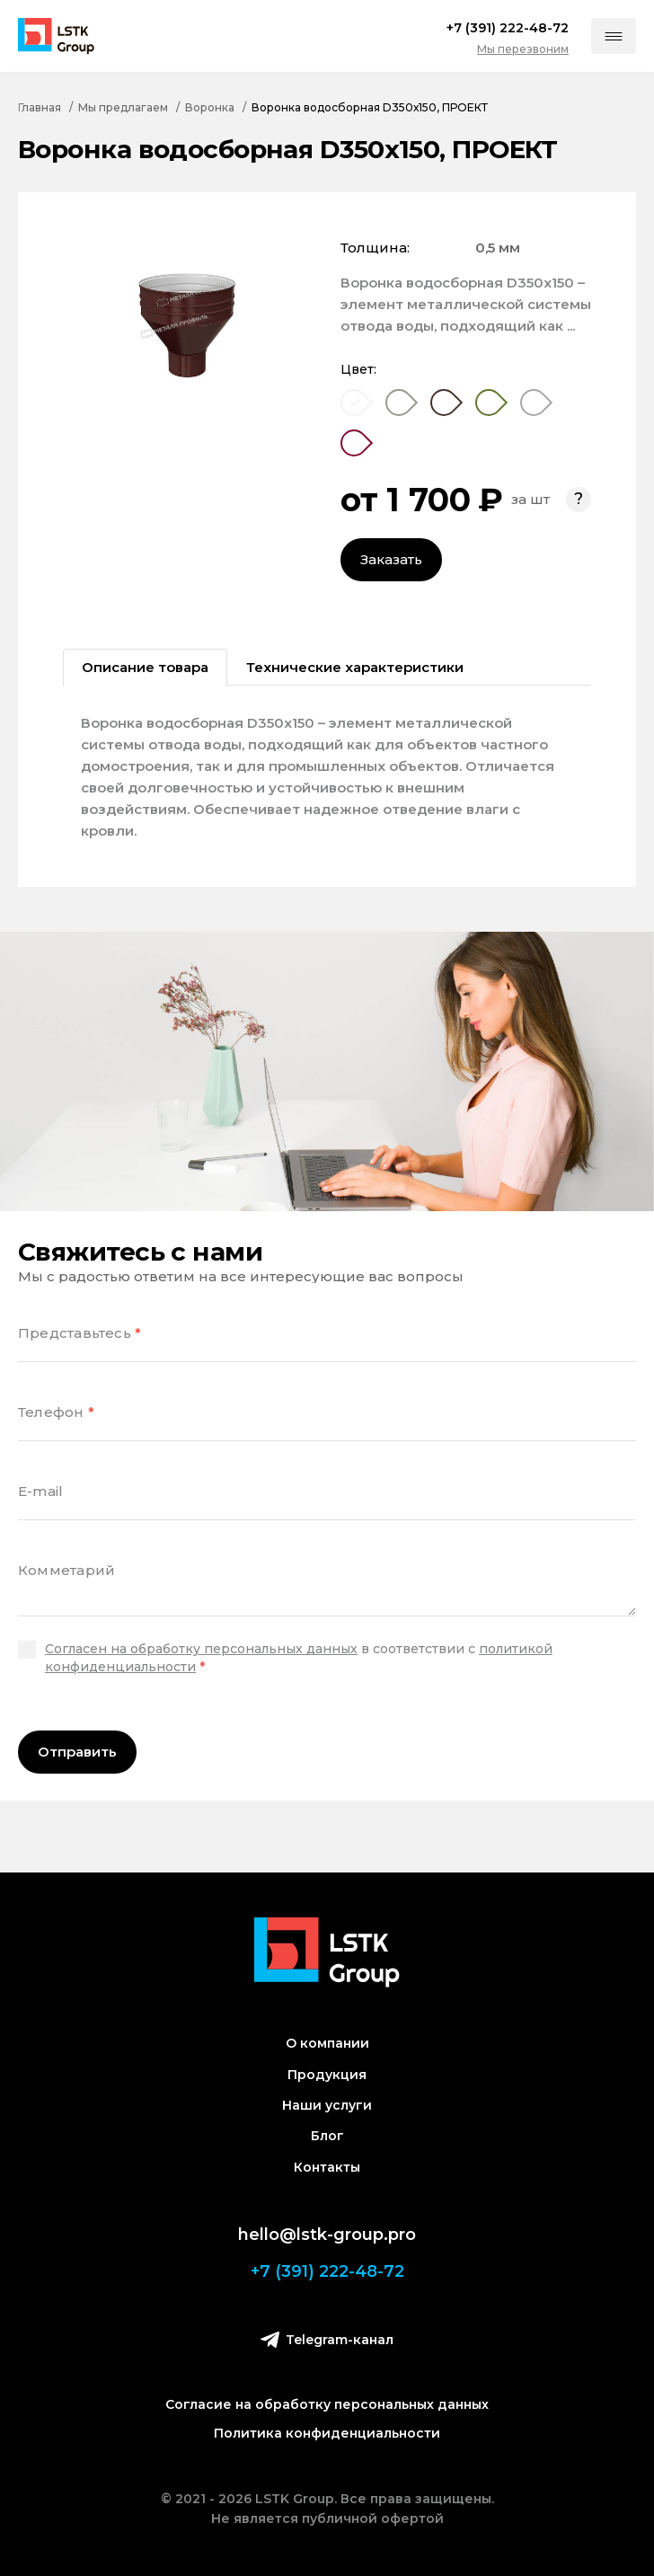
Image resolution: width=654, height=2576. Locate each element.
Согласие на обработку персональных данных (327, 2404)
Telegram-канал (327, 2339)
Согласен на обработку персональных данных (201, 1649)
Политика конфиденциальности (327, 2433)
